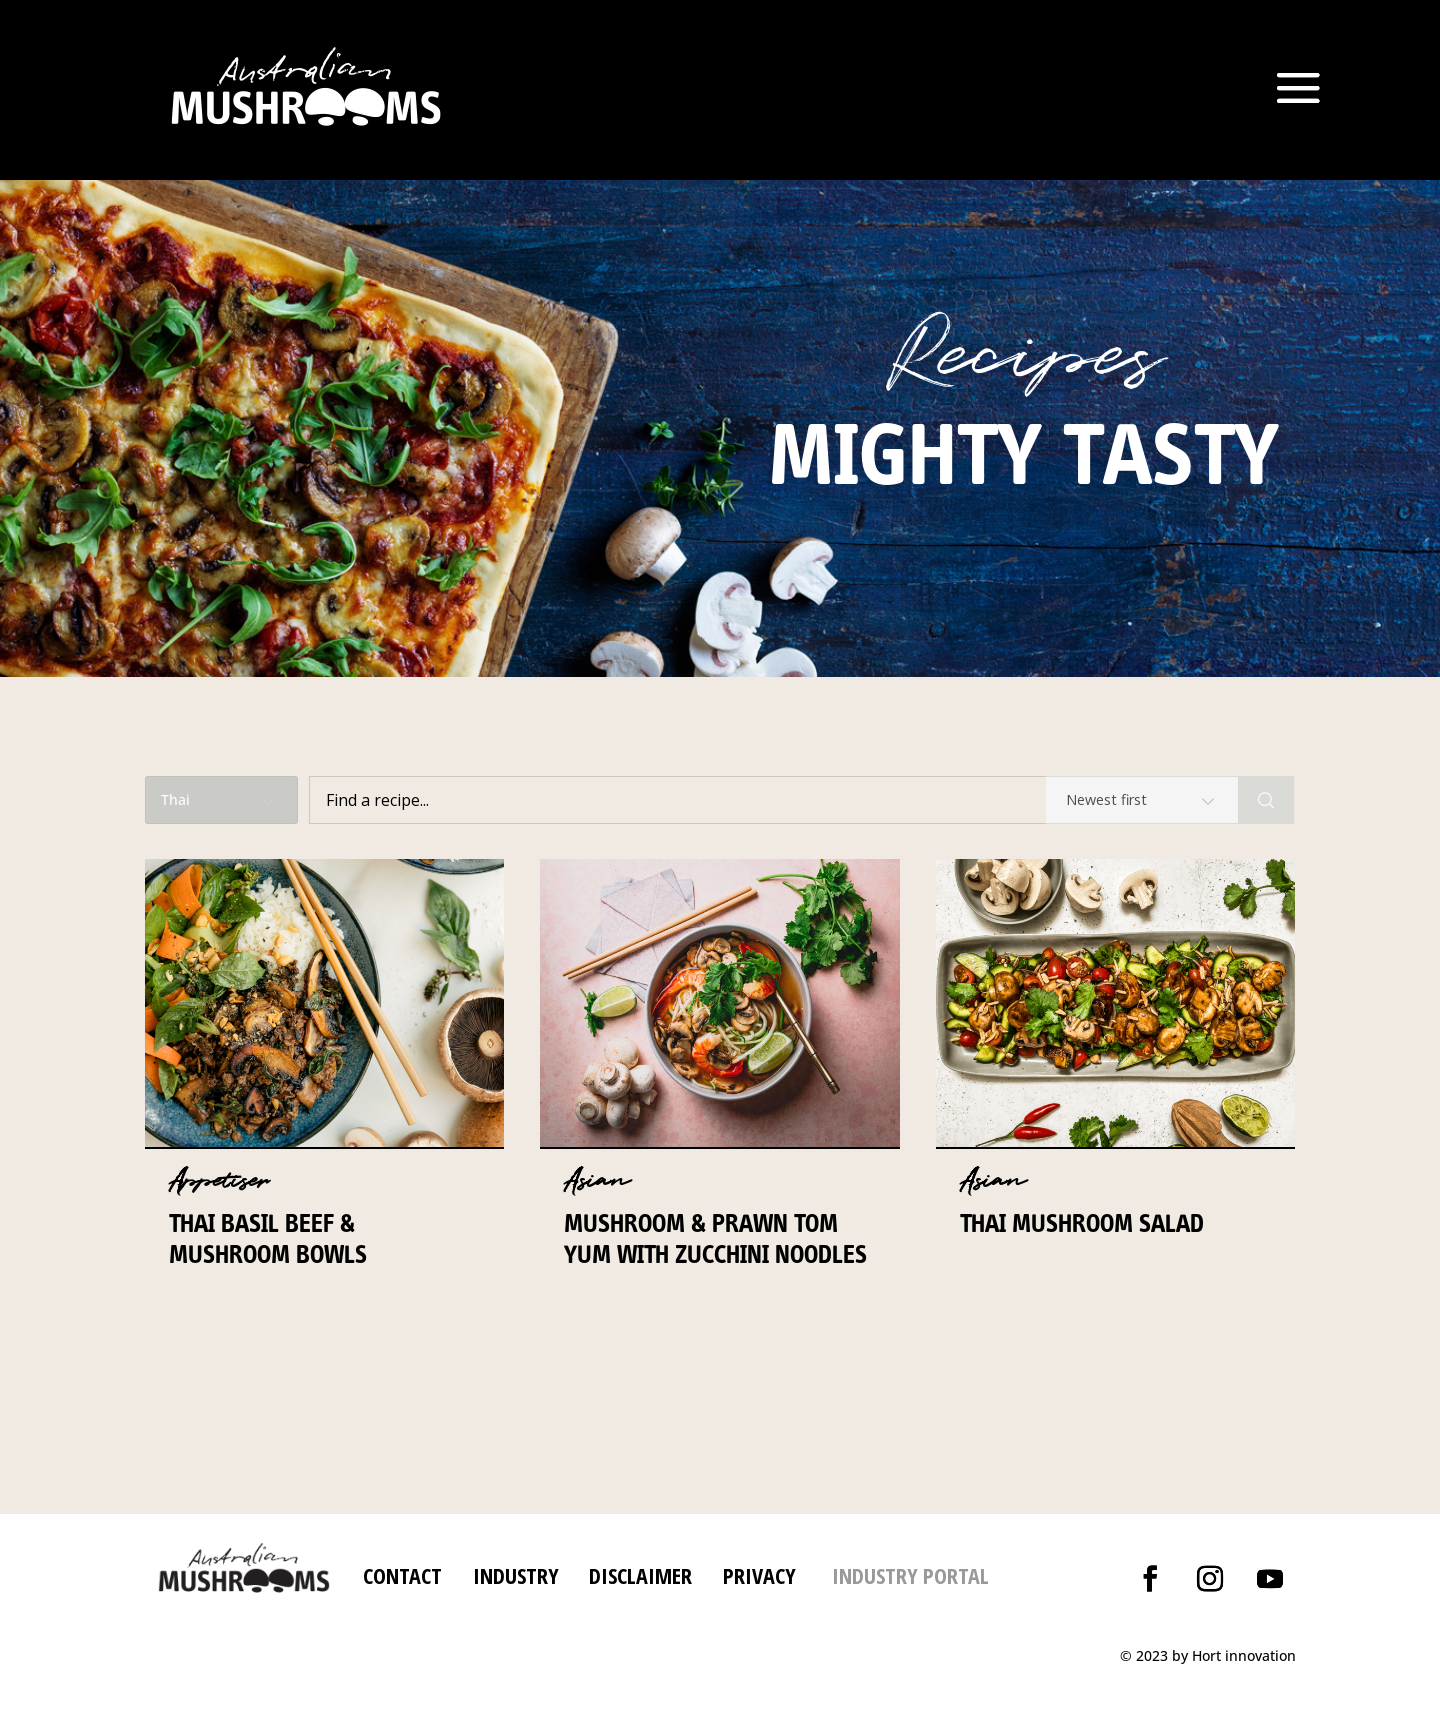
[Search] (1266, 800)
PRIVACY (759, 1575)
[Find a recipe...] (774, 800)
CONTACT (402, 1575)
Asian (597, 1180)
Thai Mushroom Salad (1082, 1223)
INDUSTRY (516, 1575)
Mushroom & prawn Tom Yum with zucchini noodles (715, 1238)
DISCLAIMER (637, 1575)
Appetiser (219, 1180)
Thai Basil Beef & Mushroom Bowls (268, 1238)
